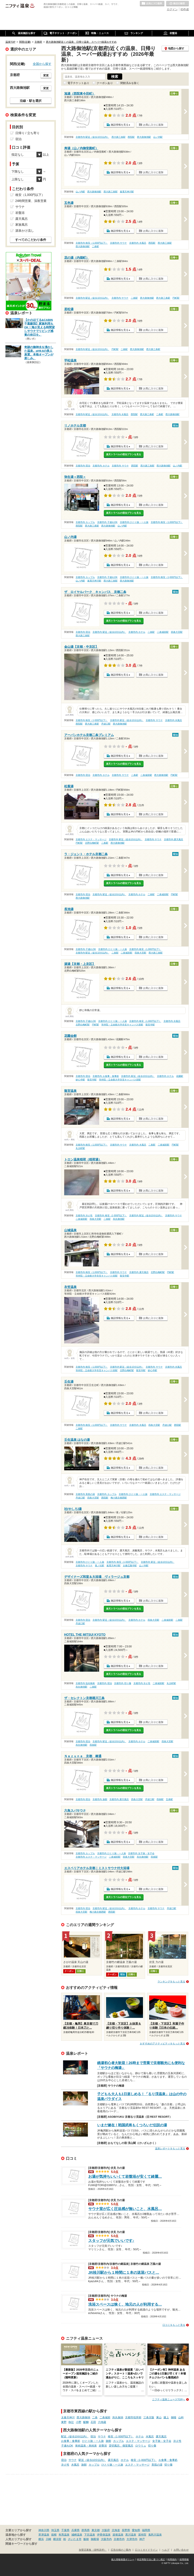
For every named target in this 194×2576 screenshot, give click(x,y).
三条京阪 (148, 2417)
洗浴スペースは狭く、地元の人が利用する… (125, 2304)
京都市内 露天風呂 (173, 839)
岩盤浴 (103, 2445)
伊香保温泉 (104, 2534)
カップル (118, 2440)
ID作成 (185, 9)
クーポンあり (105, 83)
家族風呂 (21, 224)
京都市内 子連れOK (107, 522)
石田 (93, 2422)
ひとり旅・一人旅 (93, 2440)
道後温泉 (118, 2534)
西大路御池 (83, 2417)
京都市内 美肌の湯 (85, 1494)
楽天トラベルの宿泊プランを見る (123, 454)
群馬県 (85, 2530)
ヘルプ (165, 2550)
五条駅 (169, 1799)
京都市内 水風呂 (137, 243)
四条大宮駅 (177, 632)
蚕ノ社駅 (99, 1565)
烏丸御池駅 (119, 1219)
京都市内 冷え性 (84, 1215)
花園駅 (179, 1076)
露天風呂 (161, 2436)
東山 (159, 2417)
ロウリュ (140, 2445)
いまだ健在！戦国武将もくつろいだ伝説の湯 (132, 2125)
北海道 (116, 2530)
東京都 (96, 2530)
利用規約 (172, 2559)
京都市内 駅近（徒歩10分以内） (92, 137)
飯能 (86, 2539)
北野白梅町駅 (92, 843)
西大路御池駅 (144, 137)
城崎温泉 (76, 2534)
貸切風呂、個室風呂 (121, 2445)
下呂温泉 (89, 2534)
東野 (64, 2422)
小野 (78, 2422)
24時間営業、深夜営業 (31, 201)
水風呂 (150, 2436)
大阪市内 (106, 2539)
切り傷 (152, 2445)
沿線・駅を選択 (31, 100)
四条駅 (93, 1745)
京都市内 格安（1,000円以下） (92, 243)
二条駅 (95, 246)
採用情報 (184, 2559)
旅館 (108, 2440)
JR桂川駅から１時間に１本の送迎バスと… (123, 2272)
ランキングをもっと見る (171, 1981)
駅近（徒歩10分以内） (75, 2436)
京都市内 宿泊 (83, 465)
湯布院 (142, 2534)
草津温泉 (43, 2534)
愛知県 (136, 2530)
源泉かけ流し (24, 230)
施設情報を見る (119, 124)
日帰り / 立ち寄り (27, 133)
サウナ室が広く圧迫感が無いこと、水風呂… (125, 2209)
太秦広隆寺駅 (130, 1565)
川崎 (48, 2539)
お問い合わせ (181, 2550)
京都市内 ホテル (101, 465)
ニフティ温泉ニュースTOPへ (168, 2399)
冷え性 (177, 2440)
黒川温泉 (130, 2534)
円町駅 (175, 298)
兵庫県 (75, 2530)
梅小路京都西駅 (119, 1497)
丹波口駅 (106, 723)
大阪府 (106, 2530)
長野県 (126, 2530)
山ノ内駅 (158, 137)
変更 (46, 75)
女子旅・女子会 (161, 2440)
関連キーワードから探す (21, 2543)
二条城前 (105, 2417)
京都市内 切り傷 (122, 1683)
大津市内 (131, 2539)
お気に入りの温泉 (152, 3)
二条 (95, 2417)
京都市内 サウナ (118, 243)
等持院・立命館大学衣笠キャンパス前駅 (122, 1024)
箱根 (54, 2534)
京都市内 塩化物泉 (85, 1683)
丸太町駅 (80, 1148)
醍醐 (86, 2422)
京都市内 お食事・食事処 (106, 1076)
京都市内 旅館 (100, 1799)
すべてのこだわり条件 (30, 239)
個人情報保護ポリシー (122, 2559)
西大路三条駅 (119, 137)
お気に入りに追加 (153, 124)
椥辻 (71, 2422)
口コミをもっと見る (174, 2325)
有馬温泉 (64, 2534)
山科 (181, 2417)
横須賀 (57, 2539)
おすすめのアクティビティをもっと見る (162, 2043)
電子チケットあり (78, 83)
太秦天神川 (68, 2417)
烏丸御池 (117, 2417)
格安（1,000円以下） (121, 2436)
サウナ (102, 2436)
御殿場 (95, 2539)
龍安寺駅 (150, 1024)
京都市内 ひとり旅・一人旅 (134, 522)
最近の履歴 (177, 3)
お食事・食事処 (70, 2440)
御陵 (173, 2417)
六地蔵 (102, 2422)
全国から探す (42, 63)
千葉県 (65, 2530)
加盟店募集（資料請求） (93, 2550)
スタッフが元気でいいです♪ (111, 2241)
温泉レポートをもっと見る (170, 2148)
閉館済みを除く (129, 83)
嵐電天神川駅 (127, 191)
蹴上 (166, 2417)
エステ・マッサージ (138, 2440)
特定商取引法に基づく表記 (151, 2559)
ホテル (140, 2436)
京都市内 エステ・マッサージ (91, 839)
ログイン (172, 9)
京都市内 (119, 2539)
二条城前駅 (163, 632)
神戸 (142, 2539)
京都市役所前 (133, 2417)
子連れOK (67, 2445)
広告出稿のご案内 (121, 2550)
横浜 (41, 2539)
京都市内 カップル (85, 522)
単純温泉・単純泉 (86, 2445)
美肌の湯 (157, 2464)
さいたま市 (74, 2539)
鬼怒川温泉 (155, 2534)
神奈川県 (43, 2530)
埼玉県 (55, 2530)
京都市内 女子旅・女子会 (141, 1853)
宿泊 (93, 2436)
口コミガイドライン (146, 2550)
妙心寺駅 (80, 1079)
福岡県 (146, 2530)
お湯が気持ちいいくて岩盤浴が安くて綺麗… (125, 2176)
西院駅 (131, 137)
